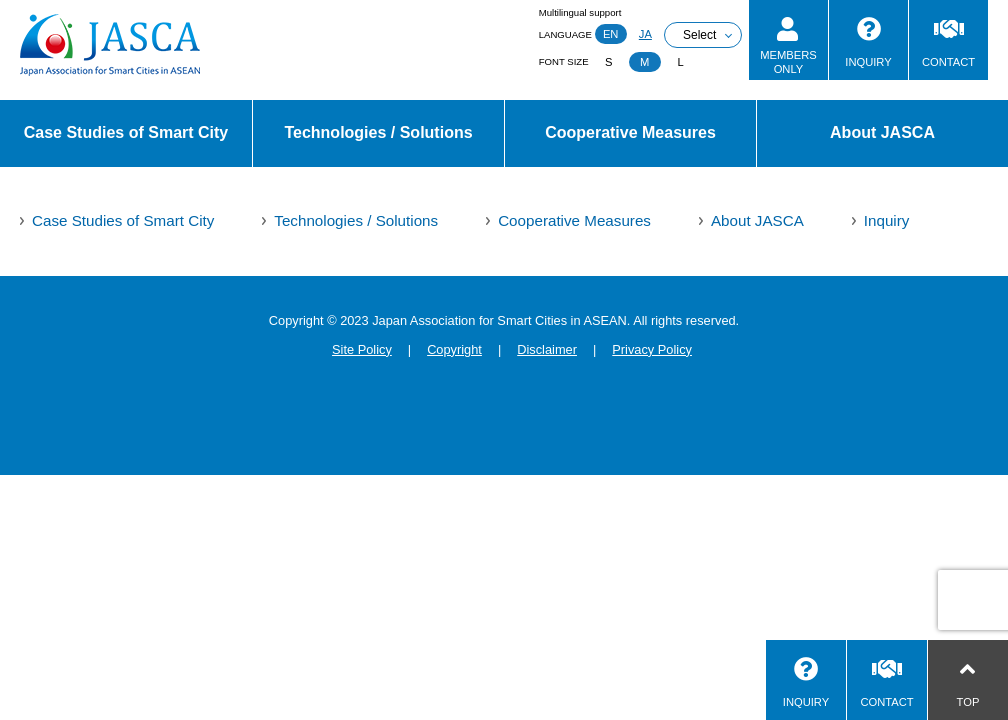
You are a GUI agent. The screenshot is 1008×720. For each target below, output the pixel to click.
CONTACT (948, 62)
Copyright (454, 349)
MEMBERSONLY (788, 61)
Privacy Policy (652, 349)
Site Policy (362, 349)
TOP (968, 702)
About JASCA (882, 132)
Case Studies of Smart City (126, 132)
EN (611, 34)
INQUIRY (868, 62)
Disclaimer (547, 349)
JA (645, 34)
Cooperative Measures (630, 132)
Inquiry (887, 220)
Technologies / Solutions (378, 132)
